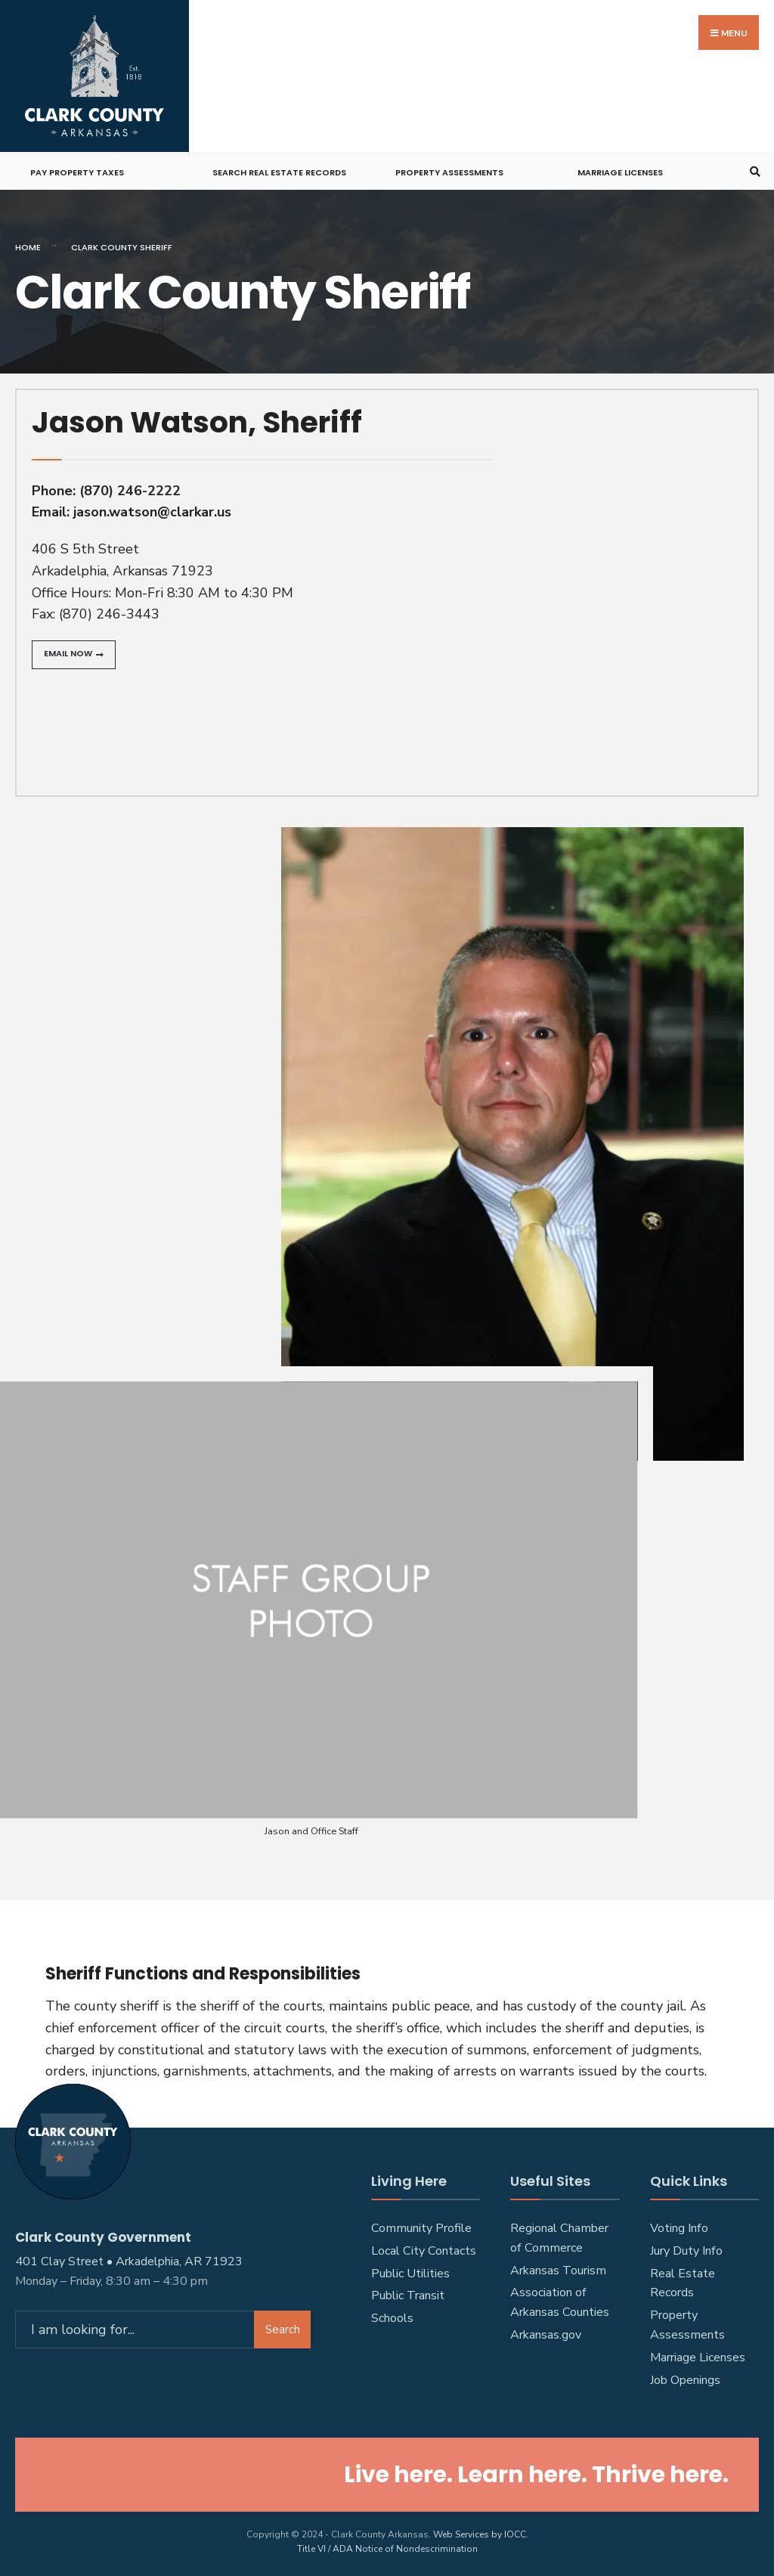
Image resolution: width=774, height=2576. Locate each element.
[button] (74, 651)
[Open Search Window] (752, 168)
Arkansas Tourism (558, 2266)
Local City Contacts (423, 2247)
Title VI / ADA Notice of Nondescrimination (387, 2546)
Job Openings (685, 2377)
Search (282, 2325)
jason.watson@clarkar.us (152, 509)
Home (28, 244)
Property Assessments (449, 169)
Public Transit (407, 2292)
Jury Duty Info (686, 2247)
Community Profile (421, 2224)
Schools (392, 2315)
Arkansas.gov (545, 2331)
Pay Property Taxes (77, 169)
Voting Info (679, 2224)
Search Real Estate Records (279, 169)
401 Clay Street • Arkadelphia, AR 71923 (129, 2257)
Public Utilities (410, 2269)
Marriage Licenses (620, 169)
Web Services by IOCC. (480, 2531)
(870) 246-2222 (130, 487)
